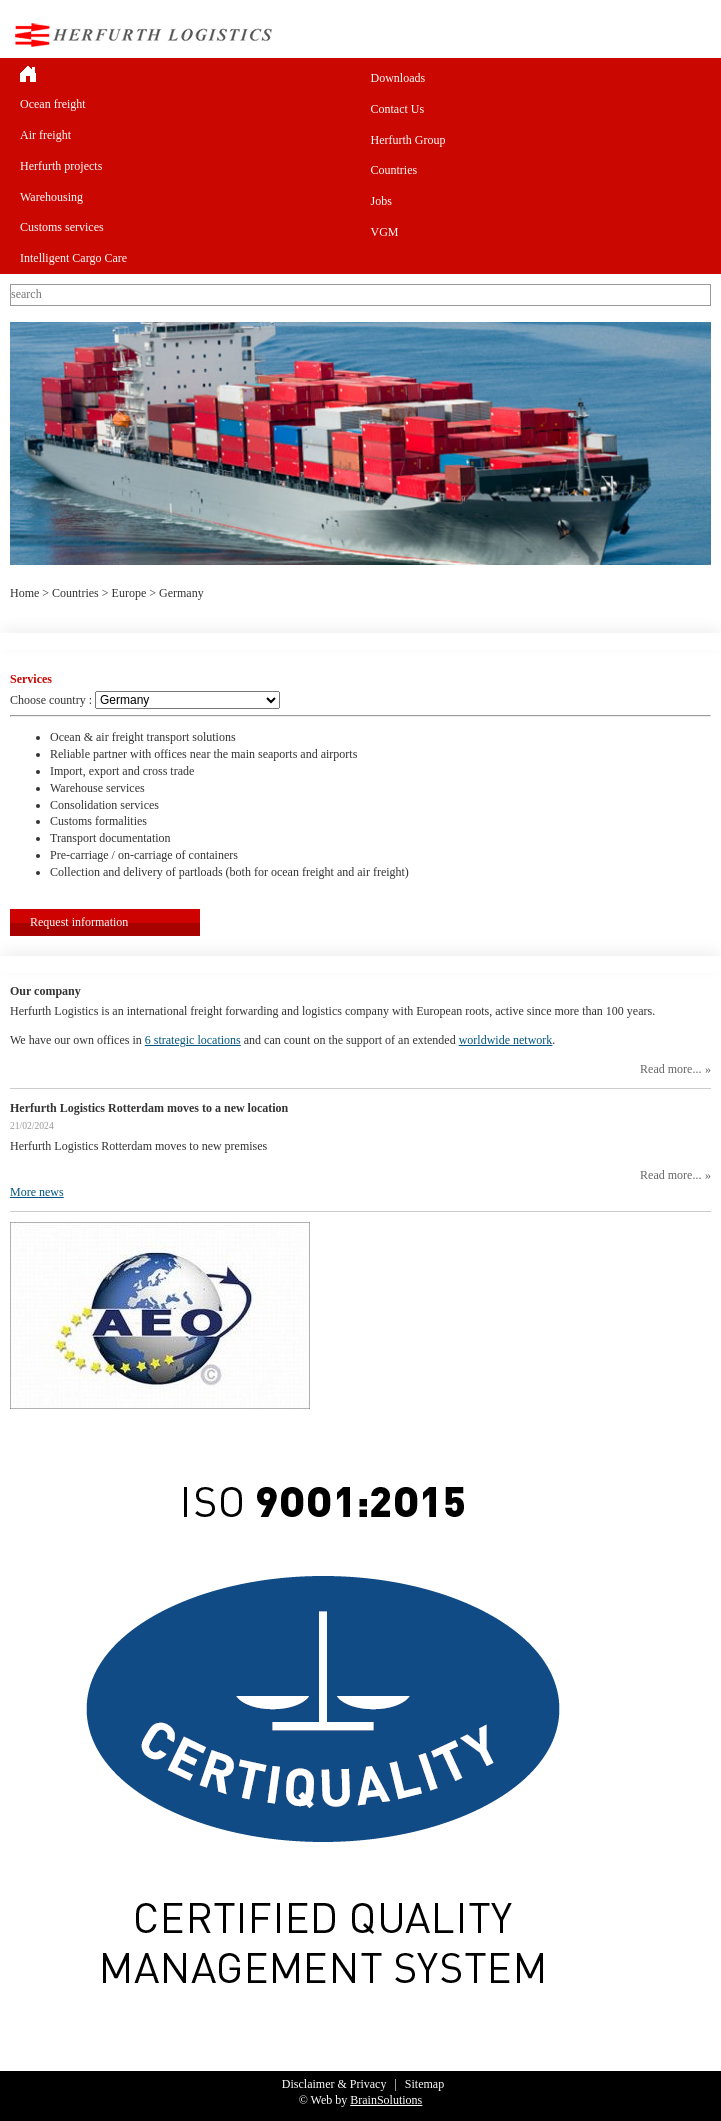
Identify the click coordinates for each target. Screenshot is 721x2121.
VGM (385, 232)
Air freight (45, 135)
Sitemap (424, 2084)
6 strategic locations (193, 1040)
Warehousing (51, 197)
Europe (129, 593)
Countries (394, 170)
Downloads (398, 78)
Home (24, 593)
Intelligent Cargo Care (73, 258)
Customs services (62, 227)
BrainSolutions (386, 2100)
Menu (695, 34)
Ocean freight (53, 104)
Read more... (670, 1069)
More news (37, 1192)
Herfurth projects (61, 166)
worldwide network (506, 1040)
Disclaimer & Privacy (334, 2084)
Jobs (381, 201)
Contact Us (398, 109)
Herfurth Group (408, 140)
